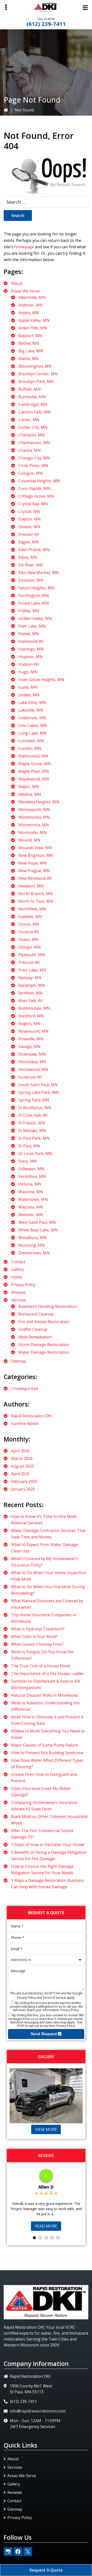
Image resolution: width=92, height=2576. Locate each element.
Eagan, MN (28, 542)
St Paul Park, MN (34, 1138)
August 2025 (22, 1466)
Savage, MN (29, 1046)
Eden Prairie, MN (34, 549)
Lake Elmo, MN (32, 702)
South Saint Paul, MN (38, 1084)
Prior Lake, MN (32, 970)
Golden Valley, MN (35, 618)
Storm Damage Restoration (43, 1344)
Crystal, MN (29, 511)
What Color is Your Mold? (34, 1636)
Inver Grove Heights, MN (41, 679)
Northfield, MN (32, 909)
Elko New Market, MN (38, 572)
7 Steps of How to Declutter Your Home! (47, 1844)
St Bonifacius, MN (34, 1107)
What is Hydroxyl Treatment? (38, 1629)
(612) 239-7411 (46, 23)
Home (16, 1277)
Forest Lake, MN (33, 603)
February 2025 (24, 1481)
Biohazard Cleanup (35, 1314)
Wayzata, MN (30, 1207)
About (16, 283)
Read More (46, 2226)
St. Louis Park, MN (35, 1153)
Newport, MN (31, 886)
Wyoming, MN (31, 1245)
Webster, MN (30, 1214)
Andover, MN (30, 305)
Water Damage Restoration (43, 1352)
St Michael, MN (32, 1130)
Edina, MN (27, 557)
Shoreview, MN (32, 1061)
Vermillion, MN (32, 1176)
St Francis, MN (31, 1123)
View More (46, 2129)
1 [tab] (34, 2237)
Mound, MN (29, 840)
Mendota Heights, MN (38, 802)
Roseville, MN (30, 1039)
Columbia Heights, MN (39, 481)
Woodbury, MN (32, 1237)
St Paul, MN (29, 1146)
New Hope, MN (32, 863)
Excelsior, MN (30, 580)
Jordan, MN (28, 695)
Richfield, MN (30, 993)
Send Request (46, 2034)
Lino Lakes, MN (32, 725)
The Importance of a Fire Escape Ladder (47, 1673)
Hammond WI (30, 641)
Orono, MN (28, 924)
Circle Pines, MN (33, 465)
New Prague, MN (34, 870)
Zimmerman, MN (34, 1253)
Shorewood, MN (33, 1069)
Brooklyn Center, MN (38, 374)
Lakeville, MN (30, 710)
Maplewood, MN (33, 779)
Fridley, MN (28, 610)
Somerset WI (30, 1077)
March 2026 (22, 1458)
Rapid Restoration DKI (31, 1416)
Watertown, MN (33, 1199)
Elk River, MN (30, 565)
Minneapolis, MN (34, 809)
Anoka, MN (28, 312)
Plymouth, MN (31, 954)
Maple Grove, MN (34, 763)
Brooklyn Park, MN (36, 381)
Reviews (18, 1292)
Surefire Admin (24, 1423)
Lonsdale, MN (31, 740)
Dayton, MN (29, 519)
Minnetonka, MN (34, 817)
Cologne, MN (30, 473)
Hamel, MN (28, 633)
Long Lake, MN (32, 733)
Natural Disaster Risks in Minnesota (44, 1695)
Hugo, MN (28, 672)
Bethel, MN (28, 343)
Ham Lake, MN (32, 626)
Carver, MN (28, 419)
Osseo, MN (28, 939)
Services (18, 1300)
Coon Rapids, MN (34, 488)
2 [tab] (40, 2237)
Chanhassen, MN (34, 442)
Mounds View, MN (35, 847)
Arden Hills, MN (32, 328)
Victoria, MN (29, 1184)
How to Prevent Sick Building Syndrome (47, 1752)
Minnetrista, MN (33, 825)
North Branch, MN (35, 893)
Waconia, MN (30, 1191)
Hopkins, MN (30, 656)
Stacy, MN (27, 1161)
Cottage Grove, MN (36, 496)
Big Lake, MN (30, 351)
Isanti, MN (28, 687)
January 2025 (23, 1489)
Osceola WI (28, 932)
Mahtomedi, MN (33, 756)
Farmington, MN (33, 595)
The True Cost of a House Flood (40, 1666)
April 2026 (20, 1451)
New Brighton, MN (35, 855)
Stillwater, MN (31, 1168)
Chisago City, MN (34, 458)
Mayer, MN (28, 786)
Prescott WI (29, 962)
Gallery (17, 1269)
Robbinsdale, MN (34, 1008)
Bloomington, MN (35, 366)
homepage (24, 247)
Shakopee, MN (32, 1054)
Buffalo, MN (29, 389)
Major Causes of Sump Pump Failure (44, 1745)
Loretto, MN (29, 748)
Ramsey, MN (29, 977)
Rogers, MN (29, 1023)
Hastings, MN (31, 649)
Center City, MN (33, 427)
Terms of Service (54, 1998)
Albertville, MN (32, 297)
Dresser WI (28, 534)
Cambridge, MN (32, 404)
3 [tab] (46, 2237)
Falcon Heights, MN (36, 588)
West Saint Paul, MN (37, 1222)
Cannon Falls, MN (34, 412)
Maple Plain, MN (33, 771)
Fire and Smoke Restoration (43, 1321)
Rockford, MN (31, 1016)
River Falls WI (30, 1000)
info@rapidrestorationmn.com (38, 2411)
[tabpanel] (46, 2199)
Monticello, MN (32, 832)
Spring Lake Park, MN (38, 1092)
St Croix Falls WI (33, 1115)
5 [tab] (57, 2237)
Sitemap (18, 1361)
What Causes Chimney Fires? (37, 1644)
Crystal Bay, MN (33, 503)
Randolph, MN (31, 985)
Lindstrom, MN (32, 718)
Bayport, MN (30, 335)
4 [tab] (52, 2237)
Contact (18, 1261)
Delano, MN (29, 526)
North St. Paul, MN (35, 901)
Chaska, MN (29, 450)
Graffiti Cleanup (32, 1329)
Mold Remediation (35, 1337)
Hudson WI (28, 664)
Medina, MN (29, 794)
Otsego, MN (29, 947)
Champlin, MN (31, 435)
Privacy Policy (23, 1284)
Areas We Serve (25, 291)
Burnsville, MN (32, 396)
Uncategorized (24, 1388)
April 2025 (20, 1474)
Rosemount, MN (33, 1031)
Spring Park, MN (33, 1100)
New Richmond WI (35, 878)
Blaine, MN (28, 358)
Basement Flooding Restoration (47, 1306)
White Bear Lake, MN (38, 1230)
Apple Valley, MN (34, 320)
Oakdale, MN (30, 916)
